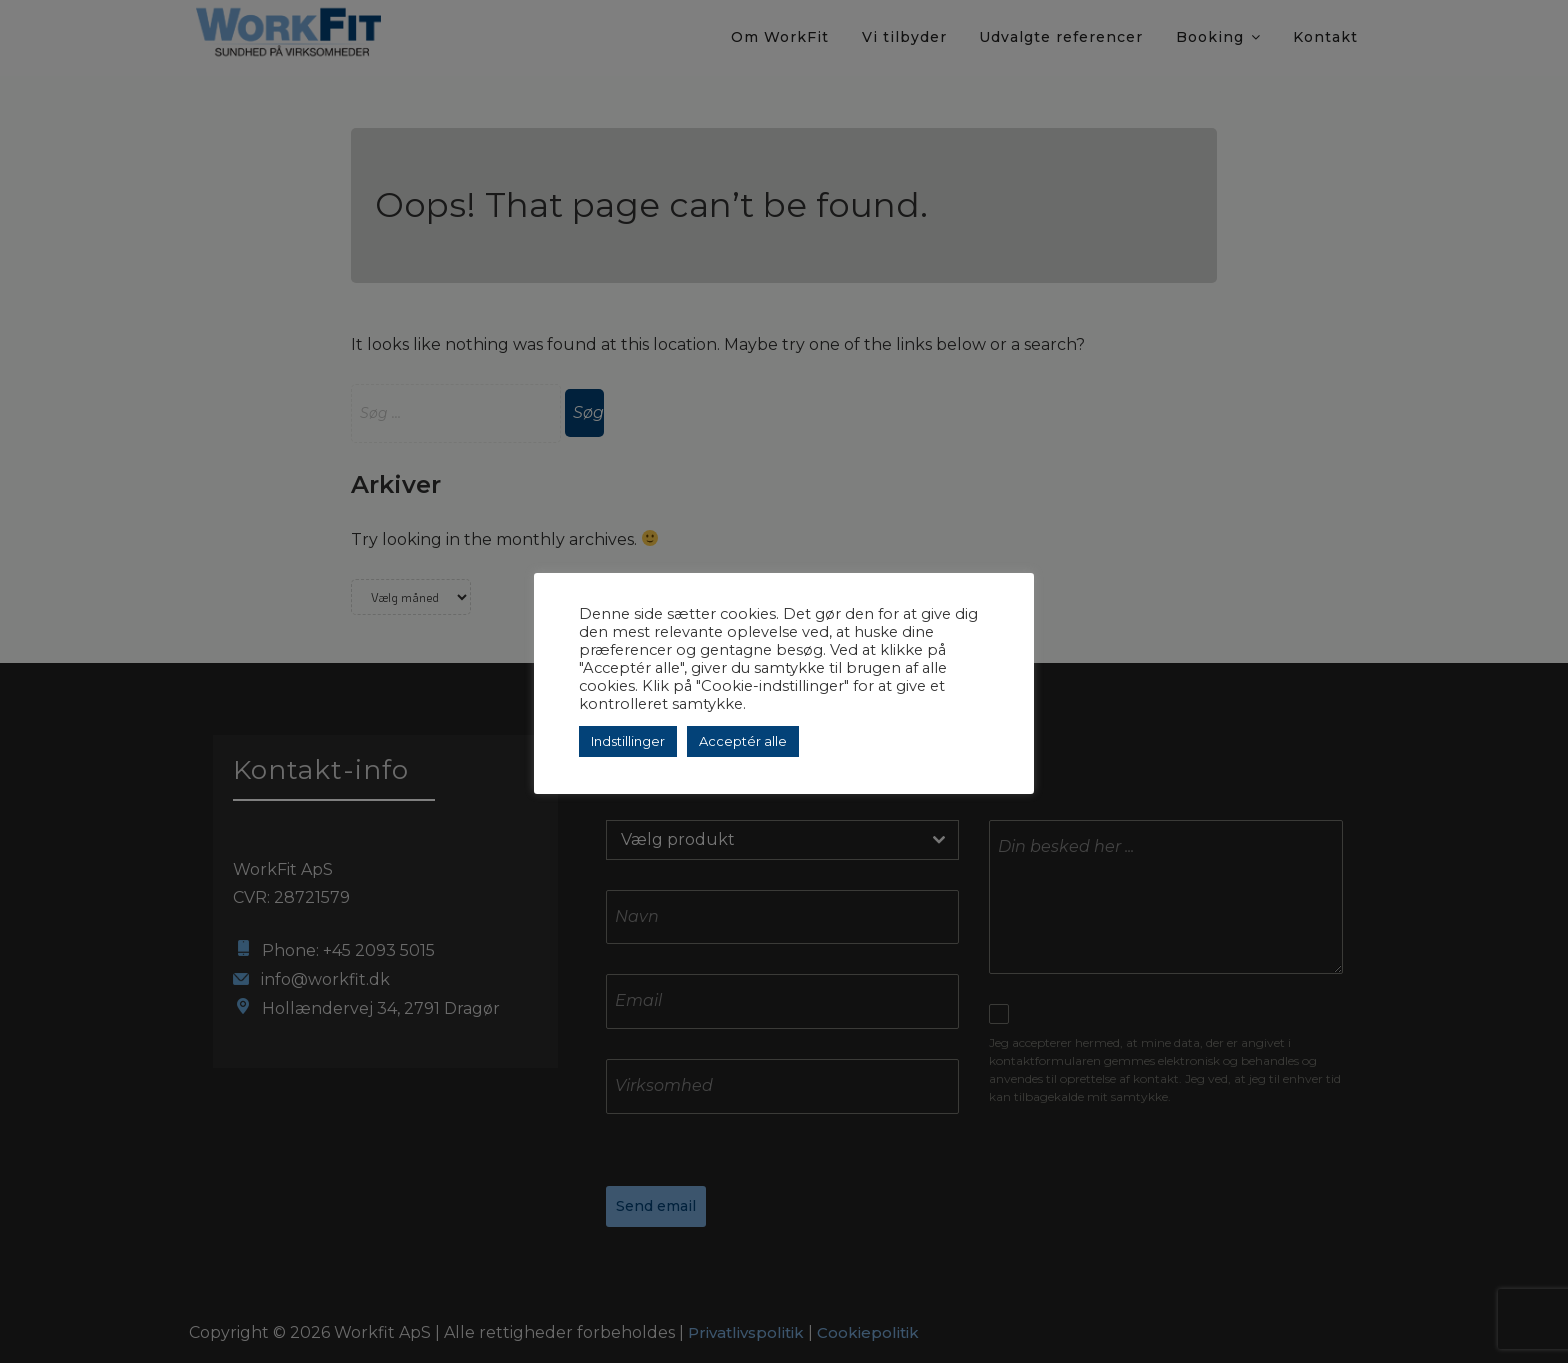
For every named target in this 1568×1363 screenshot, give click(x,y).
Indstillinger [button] (628, 741)
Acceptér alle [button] (743, 741)
